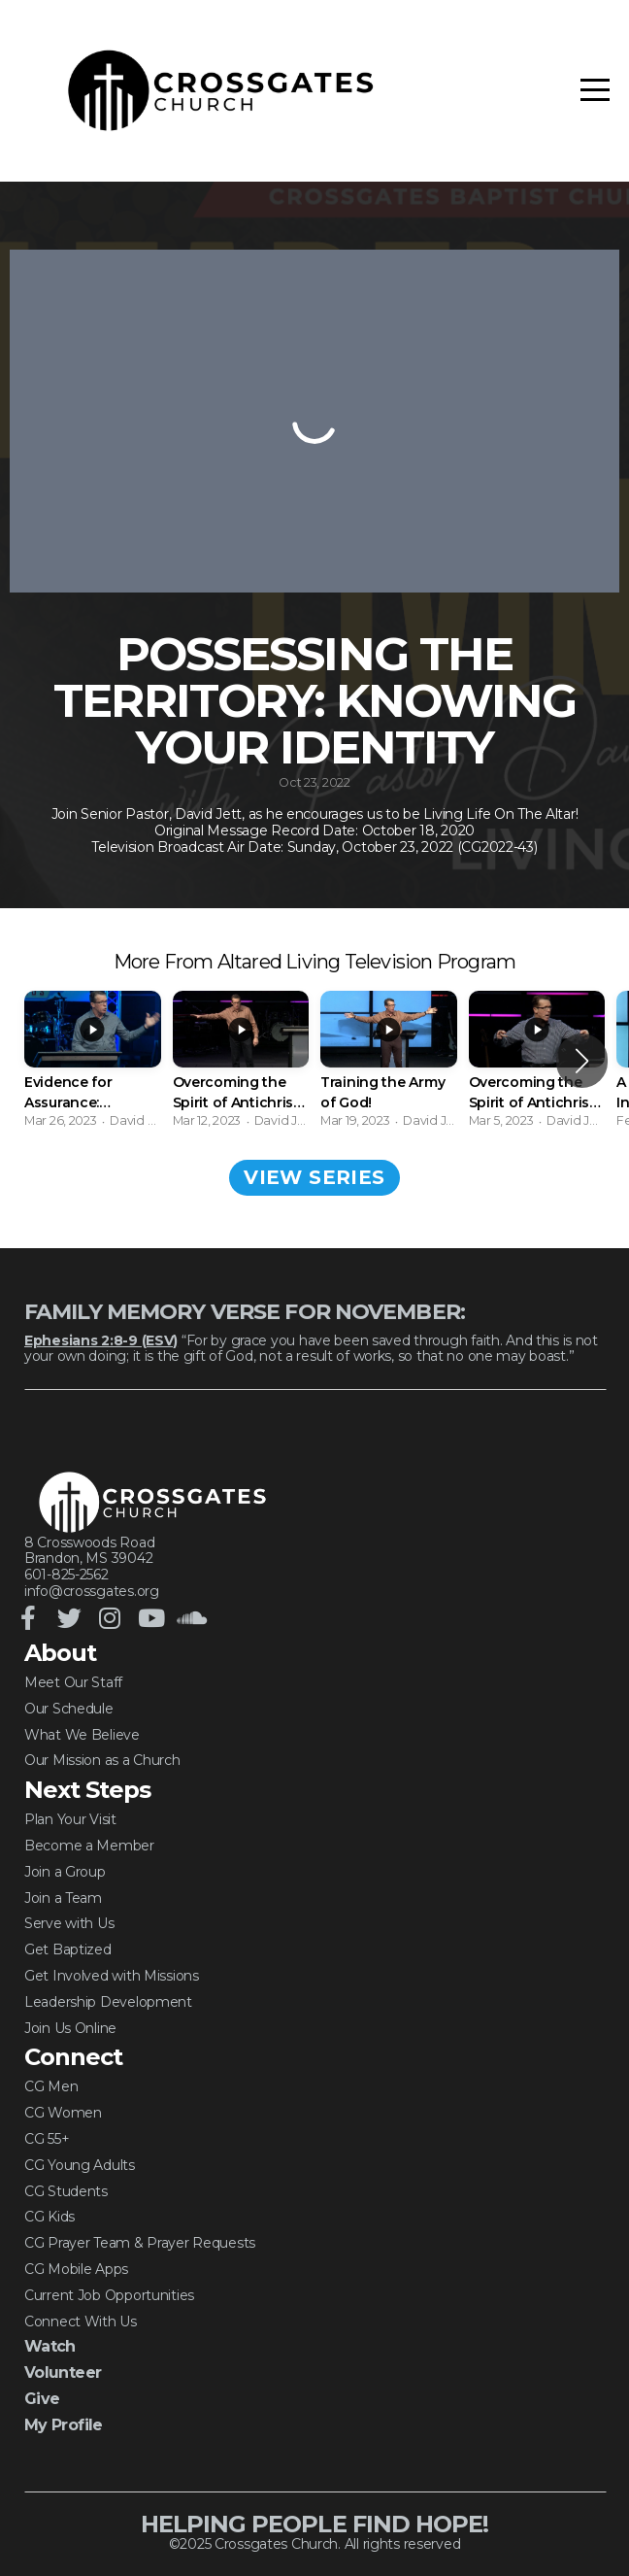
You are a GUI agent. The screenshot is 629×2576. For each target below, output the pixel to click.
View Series (314, 1177)
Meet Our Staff (73, 1682)
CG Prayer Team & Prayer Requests (139, 2243)
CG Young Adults (79, 2165)
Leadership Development (108, 2002)
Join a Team (63, 1898)
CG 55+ (46, 2139)
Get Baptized (68, 1949)
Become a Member (89, 1845)
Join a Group (65, 1872)
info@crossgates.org (91, 1591)
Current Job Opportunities (109, 2295)
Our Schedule (69, 1708)
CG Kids (49, 2216)
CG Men (51, 2086)
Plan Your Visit (70, 1819)
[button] (582, 1060)
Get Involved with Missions (111, 1975)
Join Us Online (70, 2028)
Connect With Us (80, 2321)
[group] (92, 1060)
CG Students (66, 2191)
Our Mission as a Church (102, 1760)
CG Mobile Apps (76, 2269)
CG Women (63, 2112)
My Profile (63, 2425)
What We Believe (82, 1735)
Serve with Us (69, 1923)
